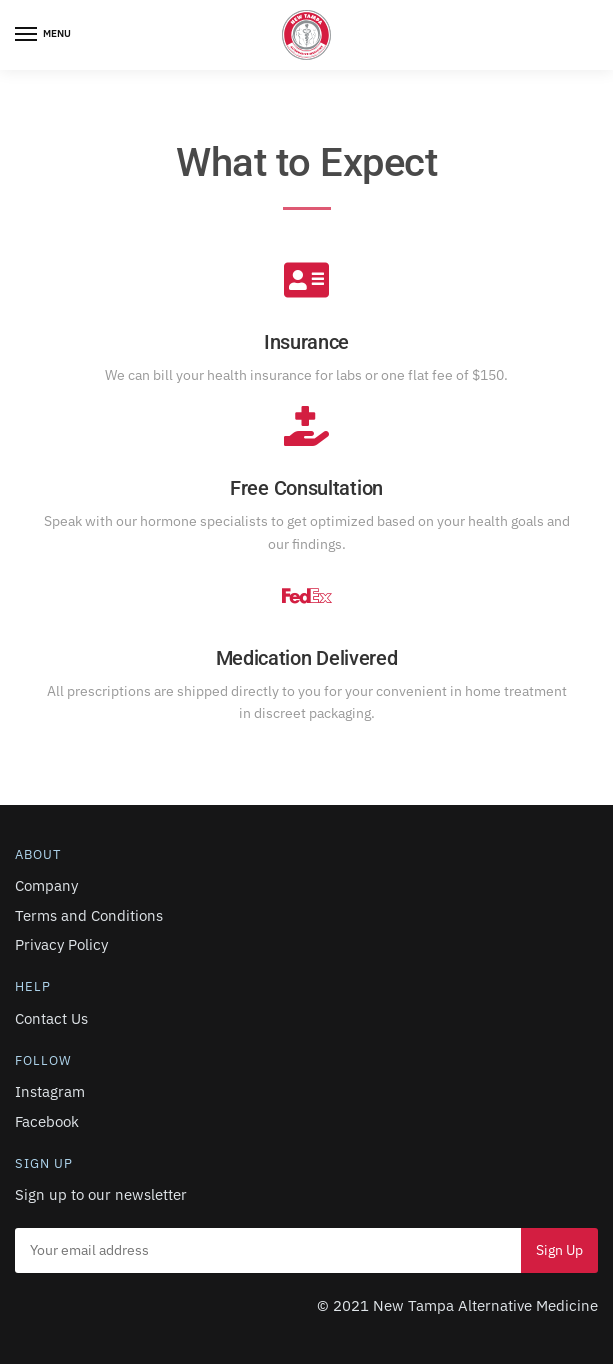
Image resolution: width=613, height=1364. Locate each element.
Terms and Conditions (89, 915)
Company (46, 885)
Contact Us (51, 1018)
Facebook (47, 1121)
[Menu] (45, 35)
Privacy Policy (61, 944)
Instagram (50, 1091)
